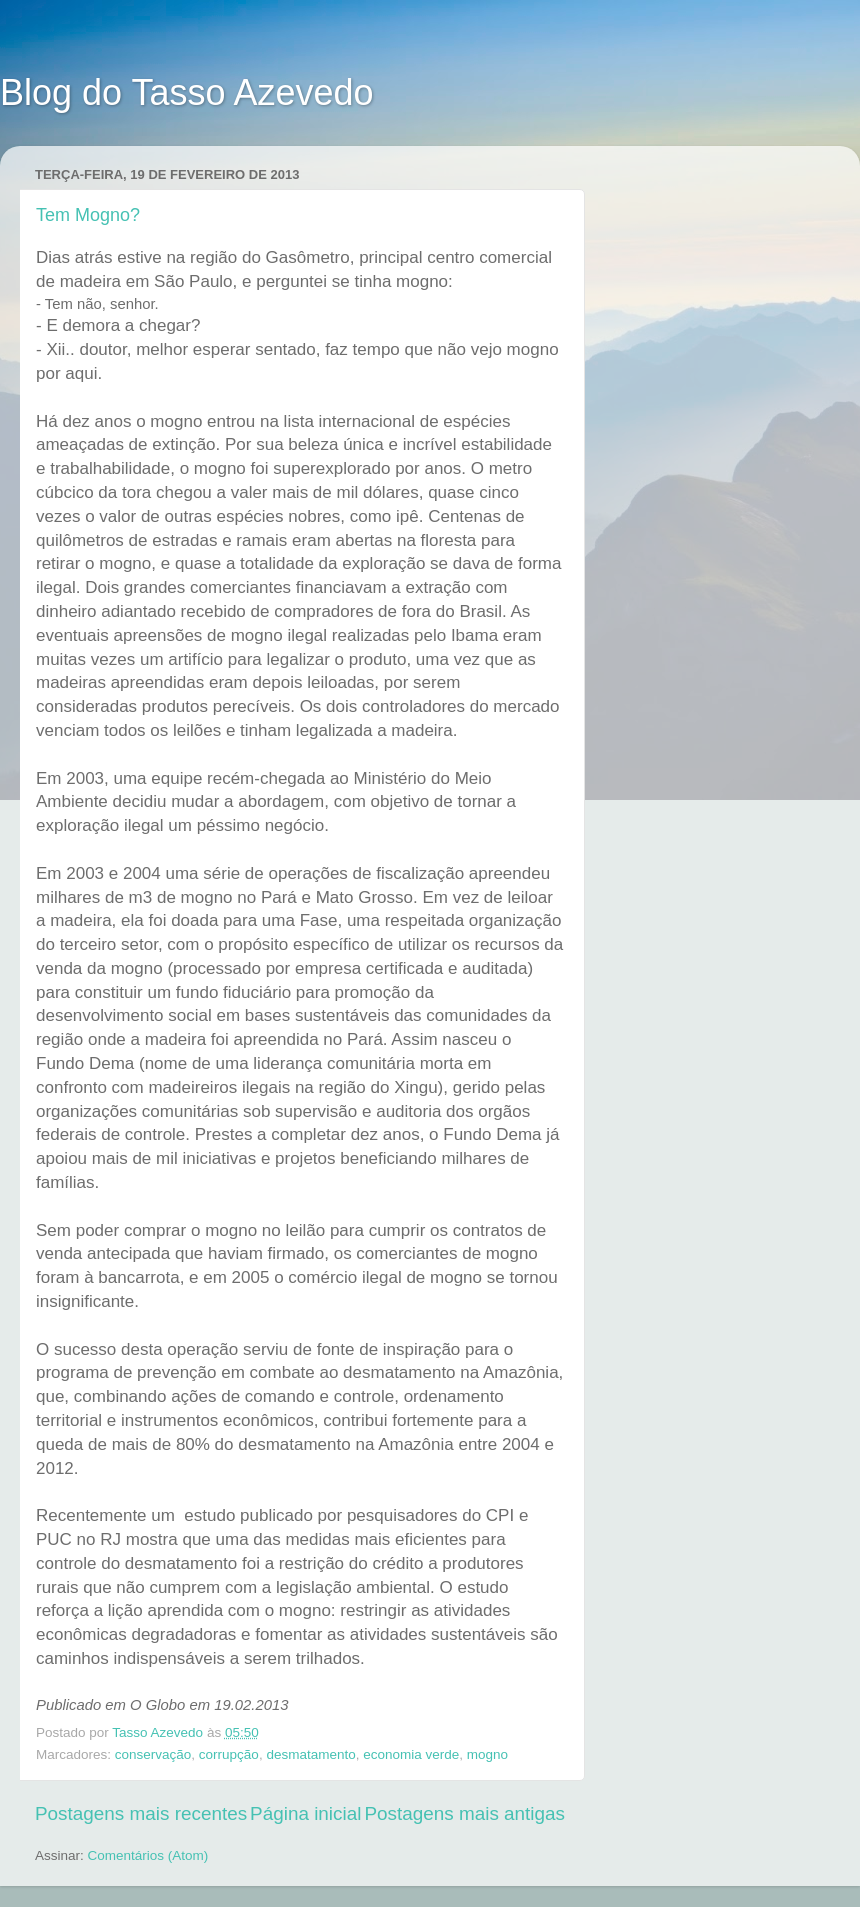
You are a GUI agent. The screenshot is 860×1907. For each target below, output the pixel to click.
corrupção (229, 1754)
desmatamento (310, 1754)
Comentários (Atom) (148, 1855)
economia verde (411, 1754)
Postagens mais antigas (464, 1813)
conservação (153, 1754)
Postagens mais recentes (141, 1813)
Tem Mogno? (88, 215)
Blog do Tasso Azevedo (187, 92)
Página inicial (305, 1813)
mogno (487, 1754)
